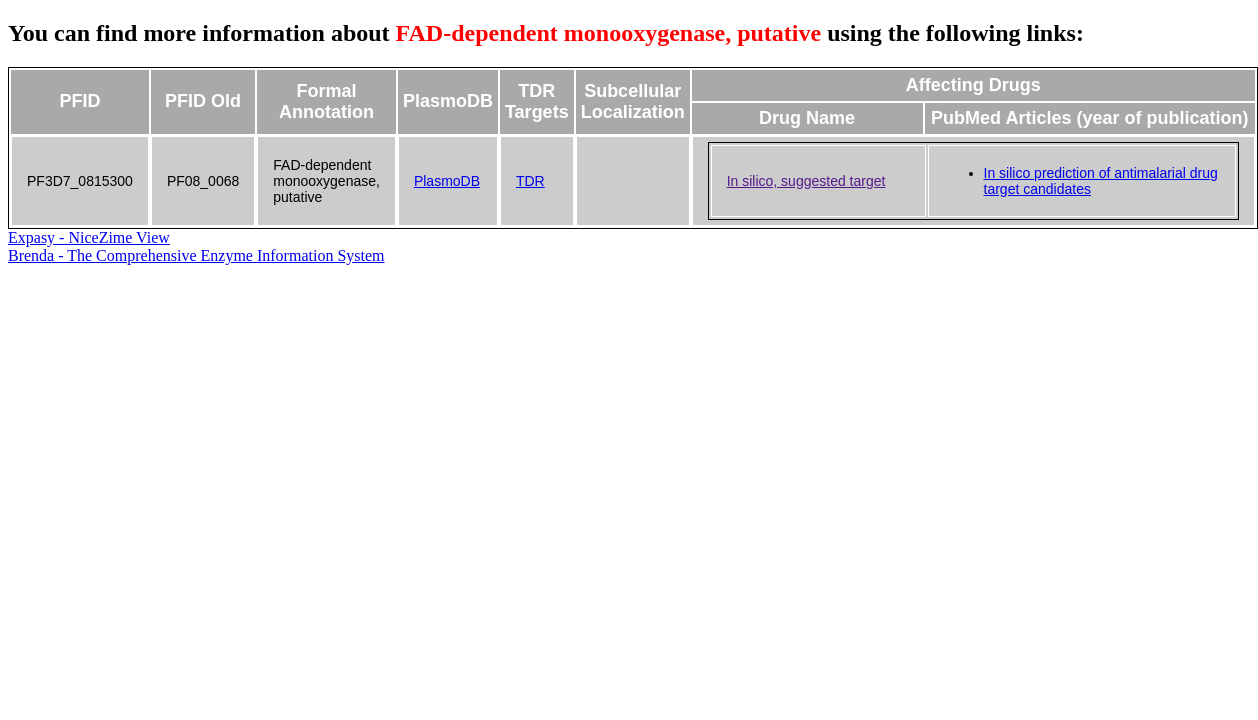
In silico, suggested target (806, 181)
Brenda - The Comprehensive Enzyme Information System (196, 255)
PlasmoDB (447, 181)
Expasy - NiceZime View (89, 237)
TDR (530, 181)
